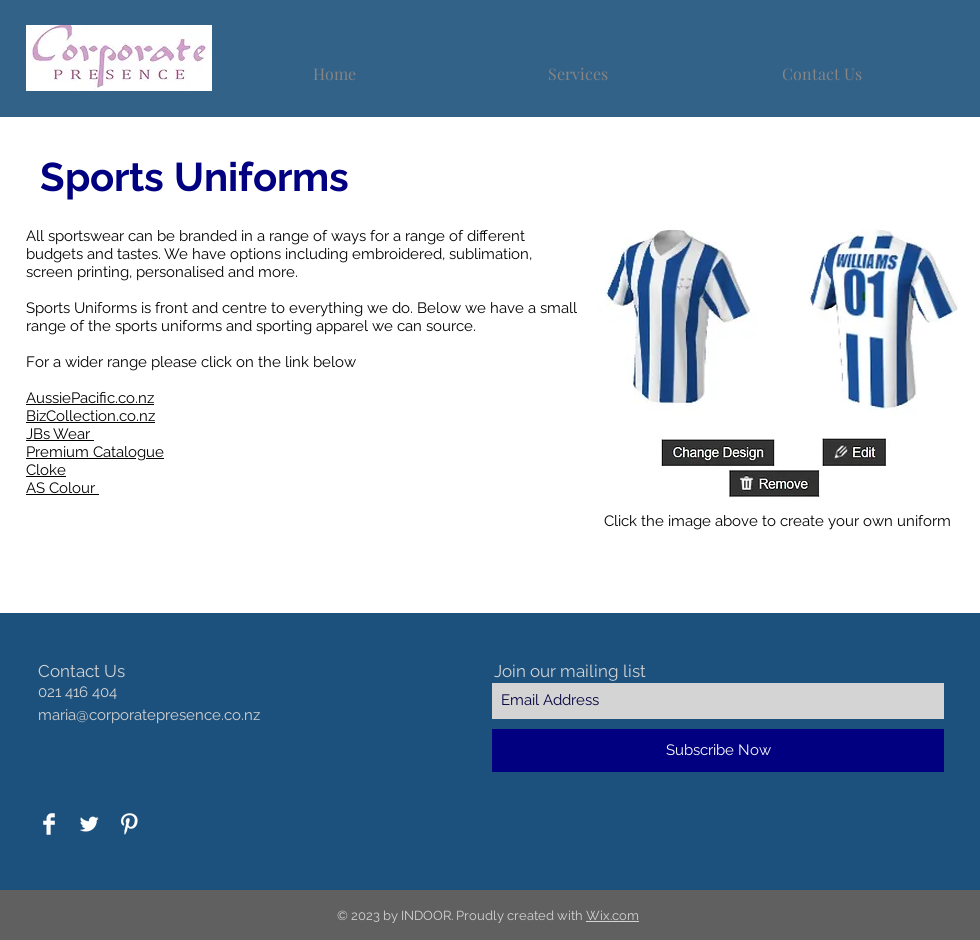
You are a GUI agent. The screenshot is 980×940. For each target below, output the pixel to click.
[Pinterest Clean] (129, 824)
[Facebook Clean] (49, 824)
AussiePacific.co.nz (90, 398)
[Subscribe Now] (718, 750)
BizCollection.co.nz (90, 416)
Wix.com (612, 915)
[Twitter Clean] (89, 824)
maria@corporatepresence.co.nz (149, 715)
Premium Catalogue (95, 452)
